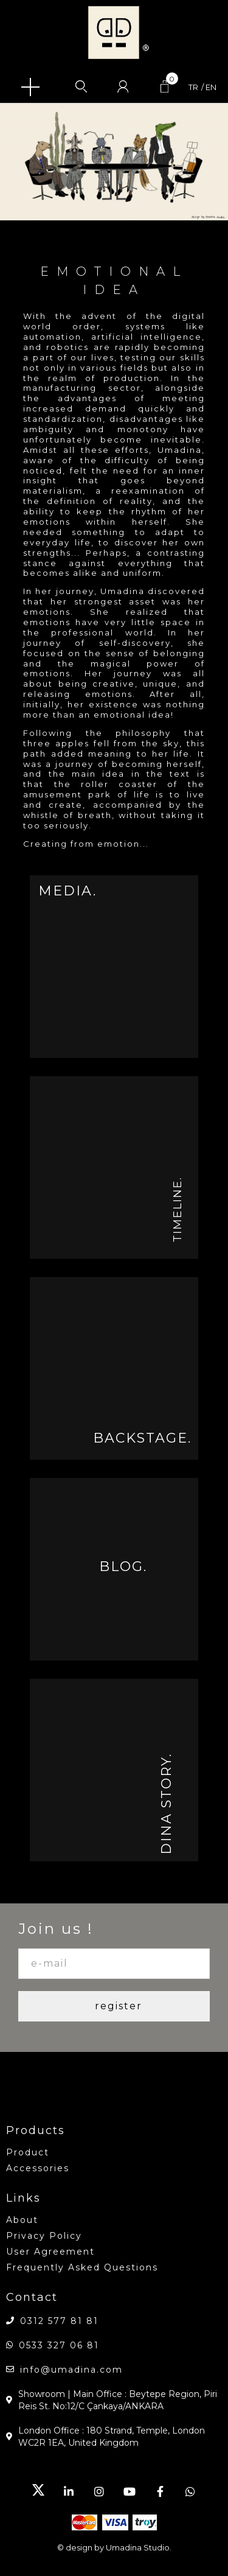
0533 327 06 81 (59, 2345)
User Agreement (50, 2251)
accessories (37, 2168)
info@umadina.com (71, 2369)
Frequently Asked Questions (82, 2267)
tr (193, 87)
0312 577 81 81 (59, 2320)
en (211, 87)
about (22, 2220)
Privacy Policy (44, 2235)
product (27, 2152)
